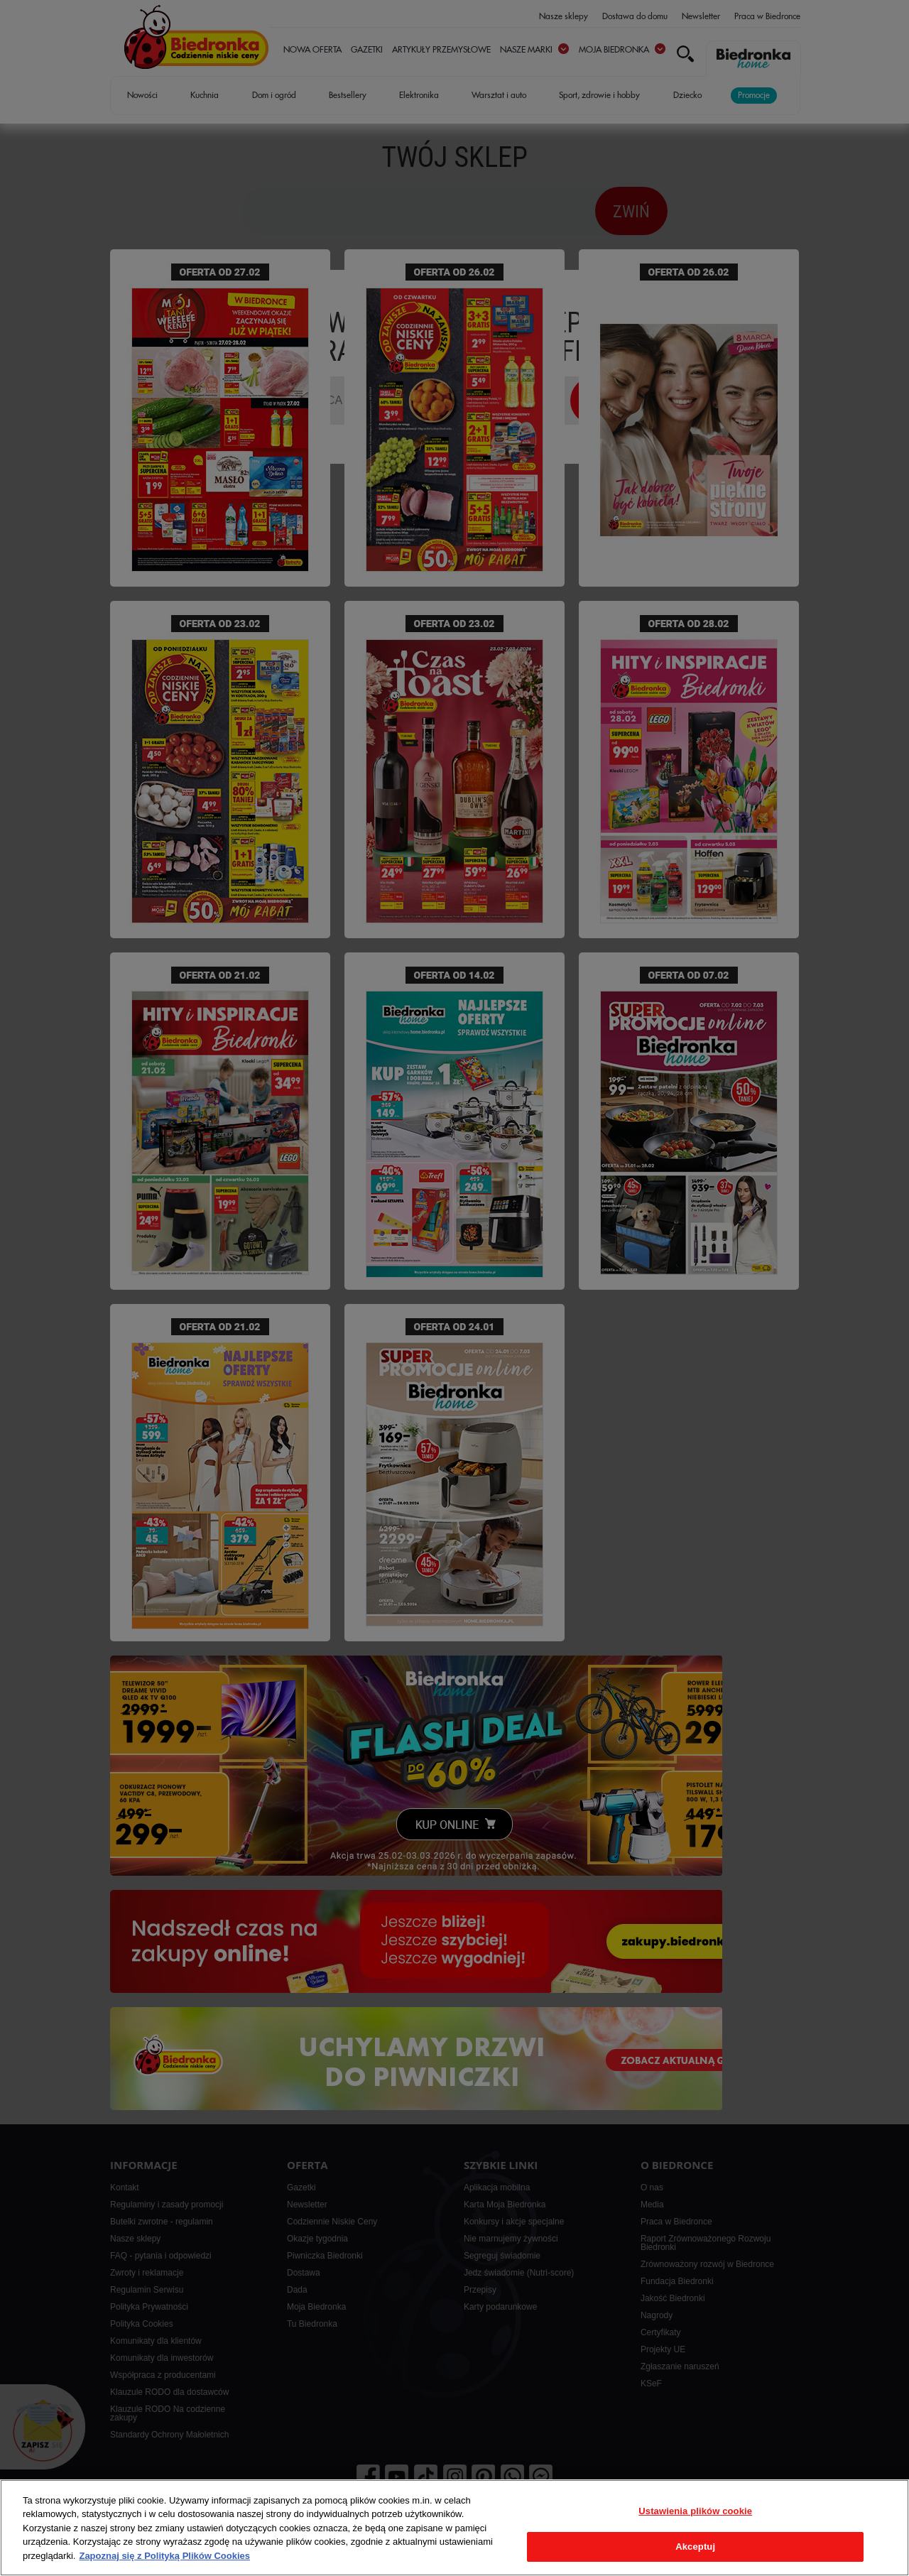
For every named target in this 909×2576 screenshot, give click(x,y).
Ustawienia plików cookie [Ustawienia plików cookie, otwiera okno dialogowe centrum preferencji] (695, 2511)
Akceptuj (695, 2546)
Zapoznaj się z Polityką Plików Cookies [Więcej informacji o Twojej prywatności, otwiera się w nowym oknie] (164, 2555)
